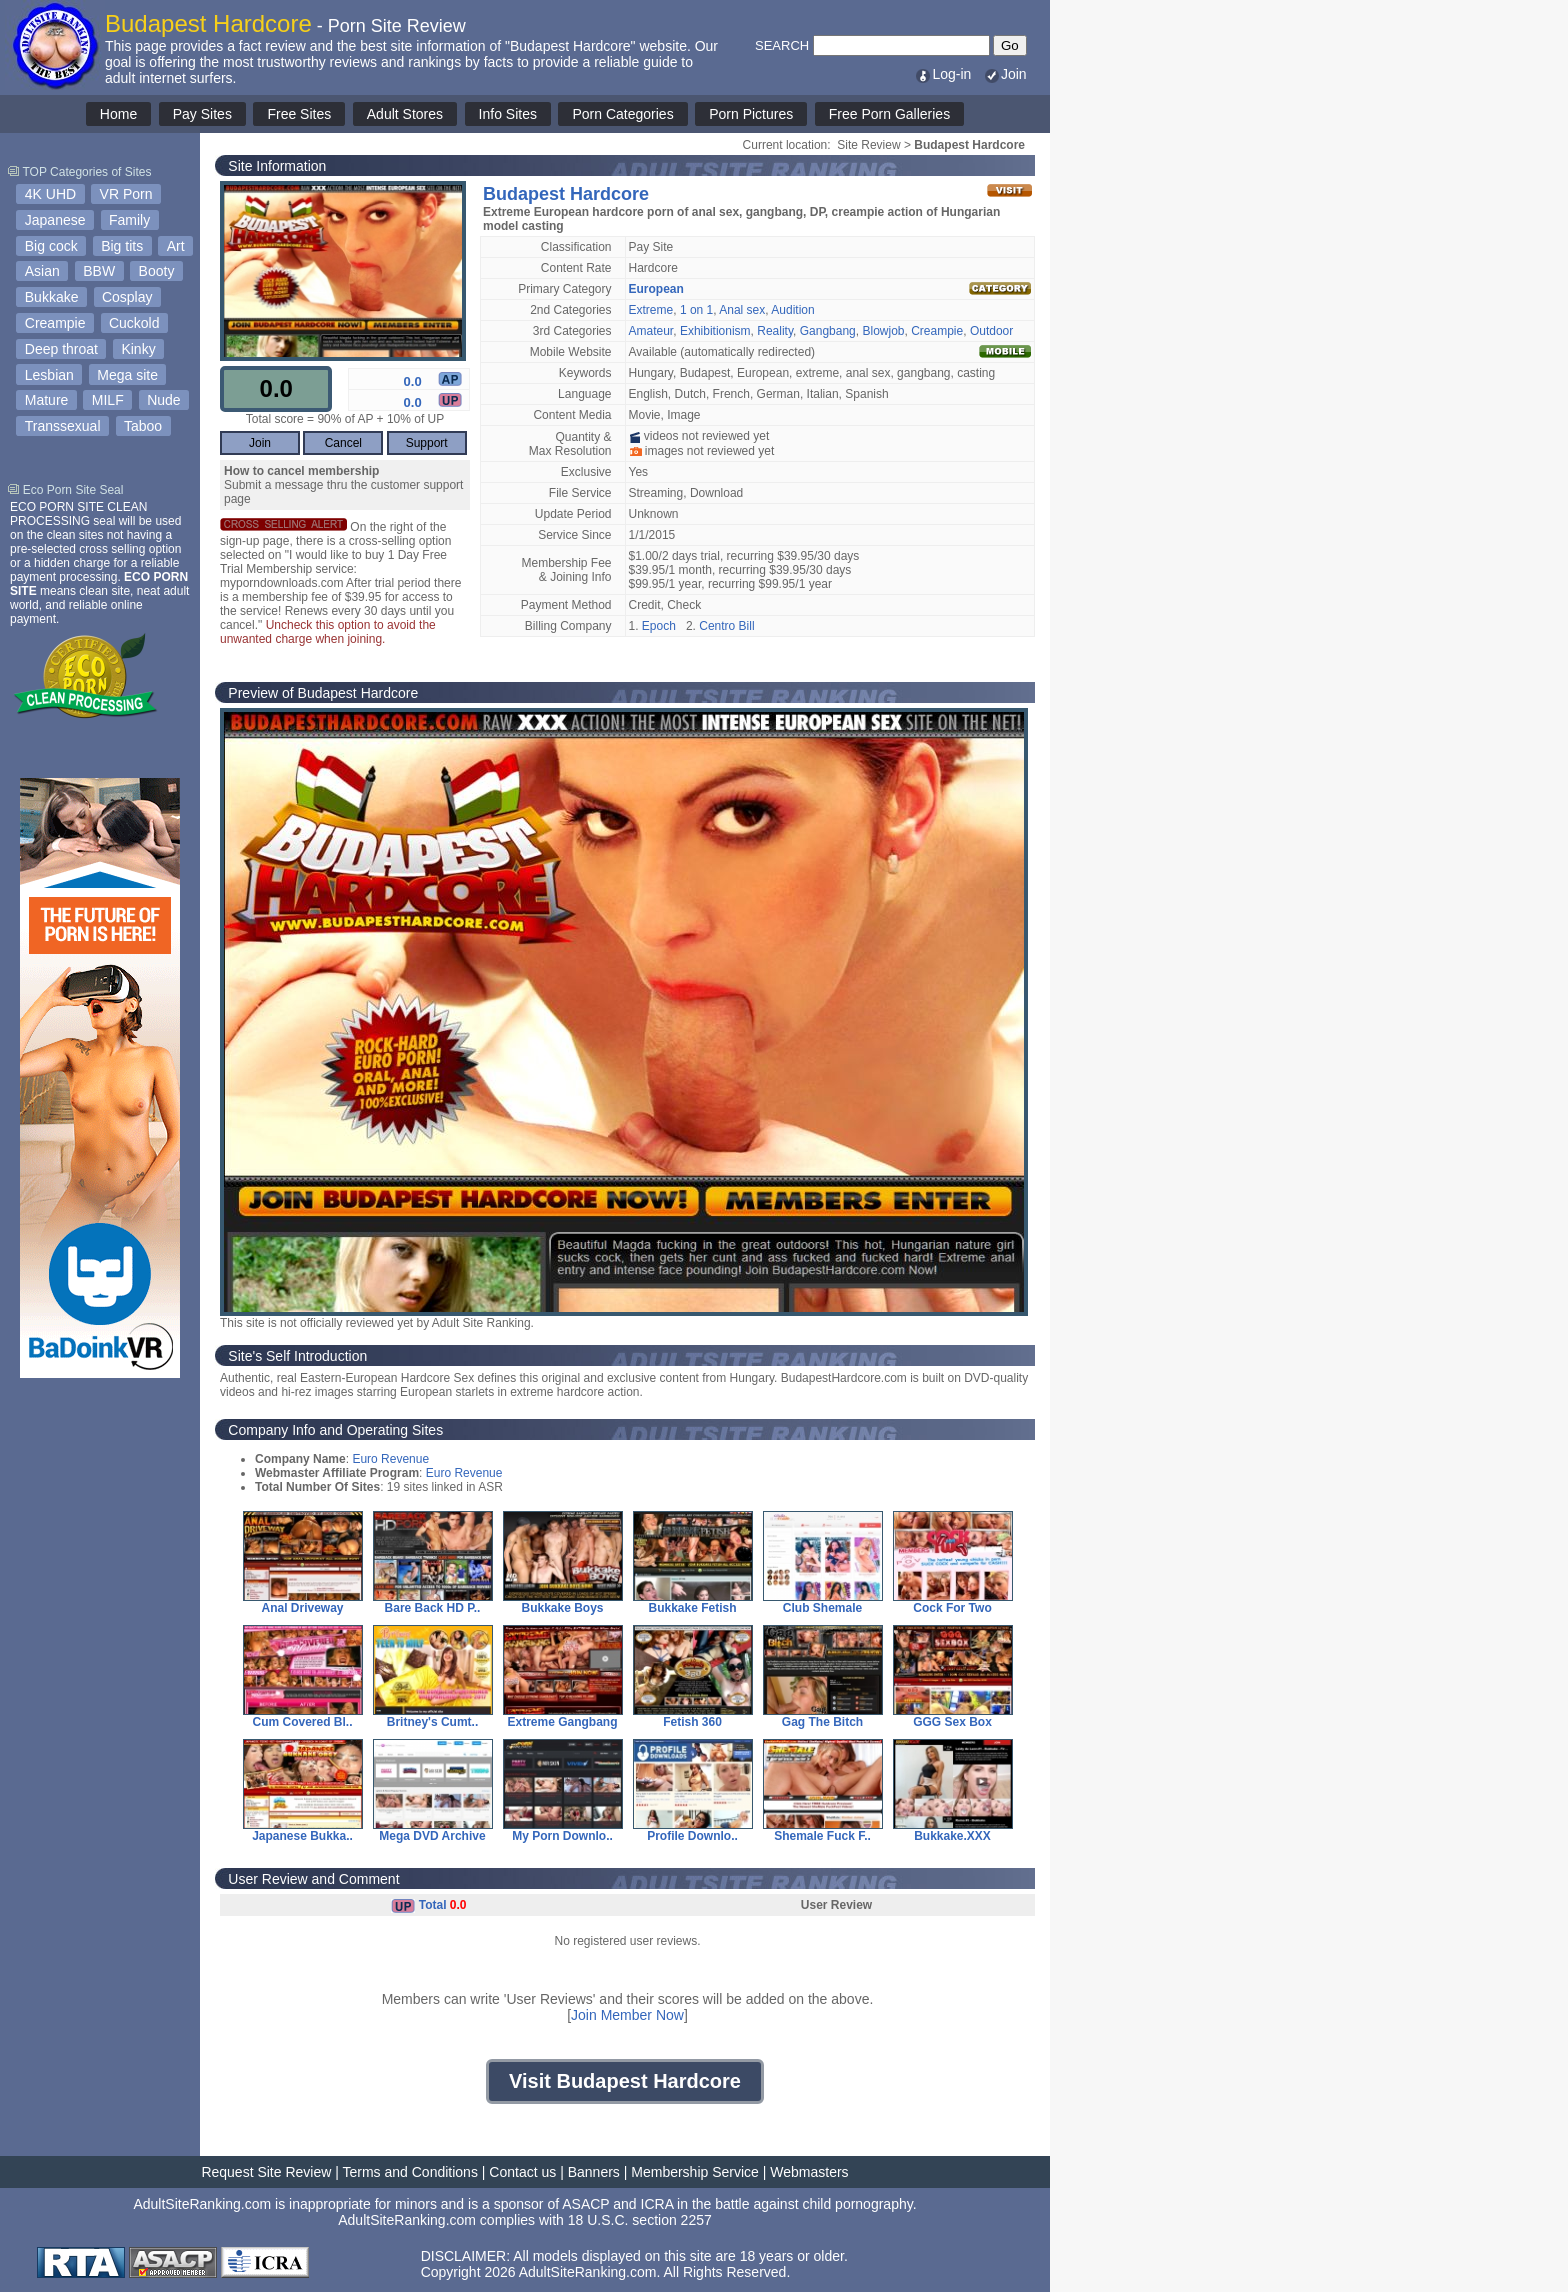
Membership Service (695, 2172)
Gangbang (828, 331)
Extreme (651, 310)
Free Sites (299, 114)
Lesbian (49, 375)
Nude (163, 400)
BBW (99, 271)
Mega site (127, 375)
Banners (594, 2172)
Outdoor (991, 331)
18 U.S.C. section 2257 (640, 2220)
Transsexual (63, 426)
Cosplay (127, 297)
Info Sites (508, 114)
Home (118, 114)
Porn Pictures (751, 114)
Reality (775, 331)
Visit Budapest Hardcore (625, 2081)
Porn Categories (622, 114)
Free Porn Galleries (889, 114)
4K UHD (50, 194)
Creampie (55, 323)
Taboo (143, 426)
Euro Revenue (390, 1459)
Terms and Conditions (410, 2172)
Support (427, 443)
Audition (792, 310)
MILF (108, 400)
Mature (47, 400)
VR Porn (126, 194)
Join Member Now (627, 2015)
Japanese (55, 220)
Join (1005, 74)
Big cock (51, 246)
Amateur (651, 331)
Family (129, 220)
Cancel (343, 443)
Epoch (659, 626)
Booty (157, 271)
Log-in (942, 74)
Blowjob (883, 331)
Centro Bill (726, 626)
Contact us (522, 2172)
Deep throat (61, 349)
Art (176, 246)
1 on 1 (696, 310)
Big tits (122, 246)
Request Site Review (266, 2172)
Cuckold (134, 323)
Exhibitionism (715, 331)
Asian (42, 271)
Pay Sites (202, 114)
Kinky (138, 349)
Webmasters (809, 2172)
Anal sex (742, 310)
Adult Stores (405, 114)
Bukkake (52, 297)
